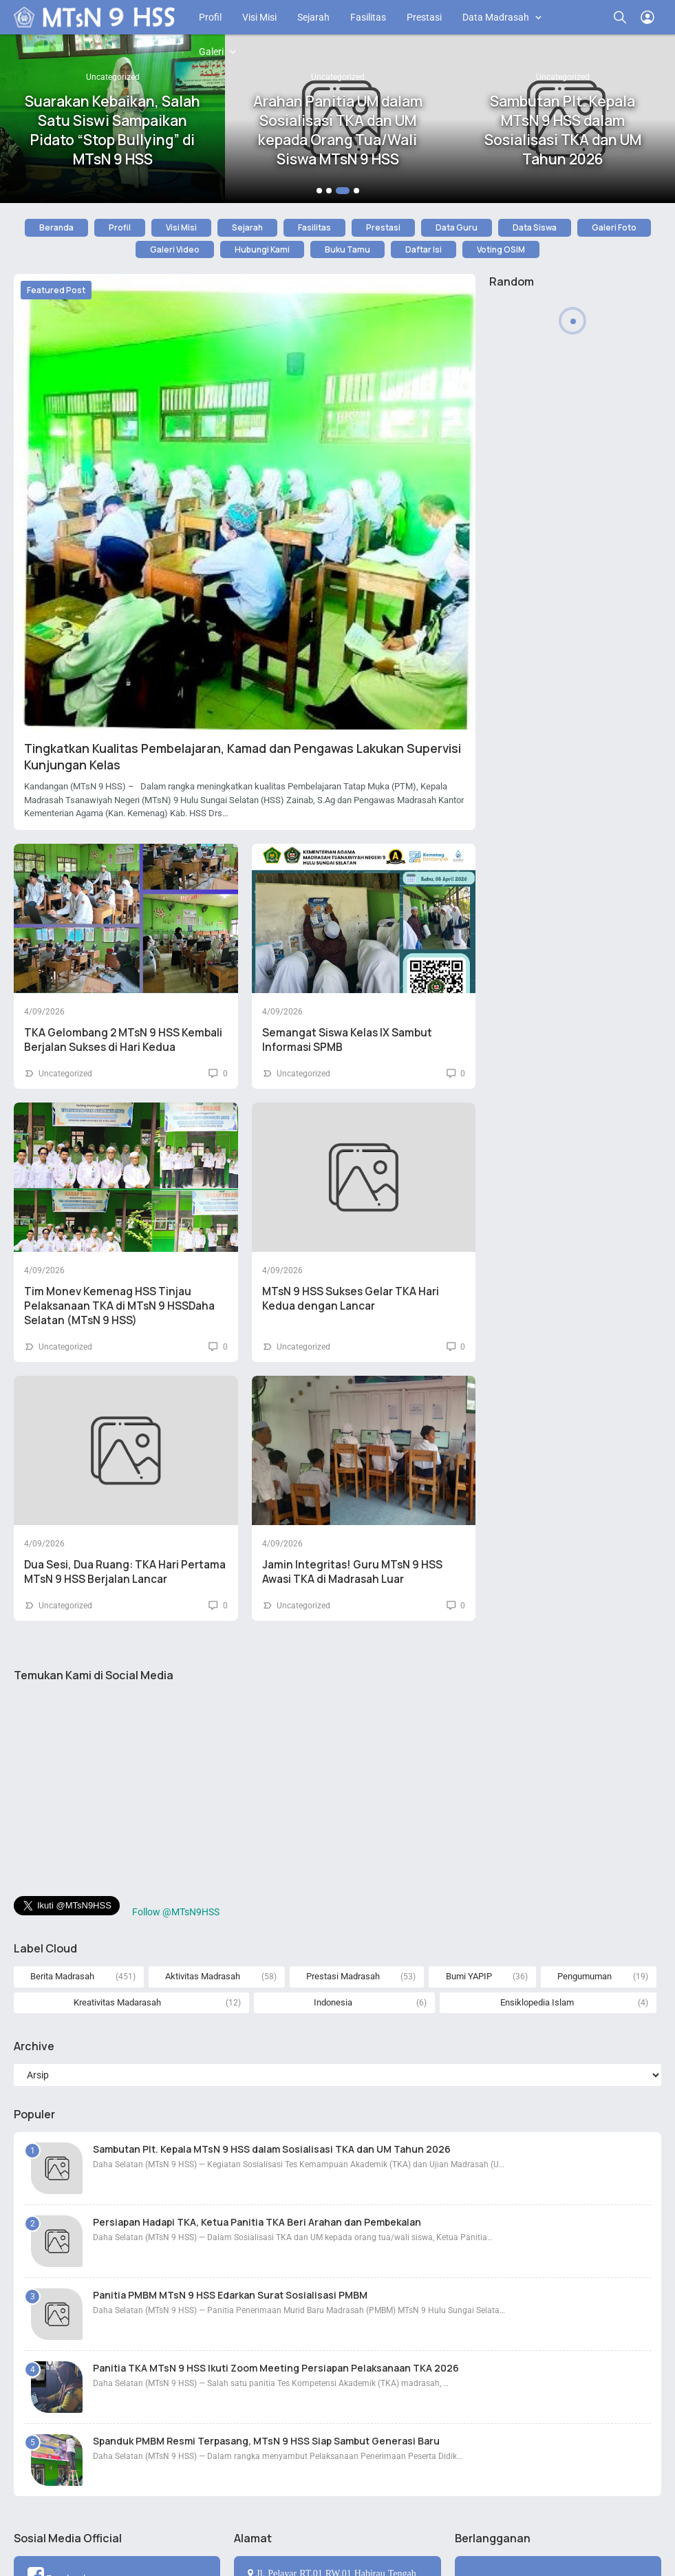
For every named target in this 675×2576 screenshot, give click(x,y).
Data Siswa (535, 227)
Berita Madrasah (62, 1976)
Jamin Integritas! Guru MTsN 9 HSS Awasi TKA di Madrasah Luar (352, 1571)
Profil (210, 17)
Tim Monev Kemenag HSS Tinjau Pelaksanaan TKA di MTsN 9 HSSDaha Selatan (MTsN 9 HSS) (119, 1306)
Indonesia (333, 2002)
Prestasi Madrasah (343, 1976)
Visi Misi (259, 17)
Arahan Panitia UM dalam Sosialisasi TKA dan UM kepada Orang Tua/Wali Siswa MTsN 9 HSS (337, 130)
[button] (319, 190)
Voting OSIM (501, 249)
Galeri (211, 51)
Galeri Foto (614, 227)
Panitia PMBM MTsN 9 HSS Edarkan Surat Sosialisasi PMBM (230, 2294)
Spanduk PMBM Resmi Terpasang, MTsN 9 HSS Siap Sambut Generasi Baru (266, 2440)
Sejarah (313, 17)
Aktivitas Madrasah (202, 1976)
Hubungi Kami (262, 249)
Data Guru (457, 227)
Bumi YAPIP (469, 1976)
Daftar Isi (423, 249)
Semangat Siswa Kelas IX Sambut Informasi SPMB (347, 1039)
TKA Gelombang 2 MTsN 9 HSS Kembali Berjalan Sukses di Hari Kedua (123, 1039)
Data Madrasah (495, 17)
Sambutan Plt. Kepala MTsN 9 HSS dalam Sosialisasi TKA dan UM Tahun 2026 (562, 130)
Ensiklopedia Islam (537, 2002)
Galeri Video (175, 249)
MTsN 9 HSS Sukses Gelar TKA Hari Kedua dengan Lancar (350, 1298)
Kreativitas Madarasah (117, 2002)
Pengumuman (584, 1976)
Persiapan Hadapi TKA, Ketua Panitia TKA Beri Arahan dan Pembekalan (257, 2221)
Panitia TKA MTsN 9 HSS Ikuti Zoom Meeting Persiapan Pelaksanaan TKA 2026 (276, 2367)
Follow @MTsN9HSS (175, 1911)
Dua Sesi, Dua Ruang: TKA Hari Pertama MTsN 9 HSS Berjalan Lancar (125, 1571)
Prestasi (424, 17)
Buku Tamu (347, 249)
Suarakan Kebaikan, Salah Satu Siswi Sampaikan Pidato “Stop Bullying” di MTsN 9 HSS (112, 130)
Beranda (56, 227)
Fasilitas (368, 17)
